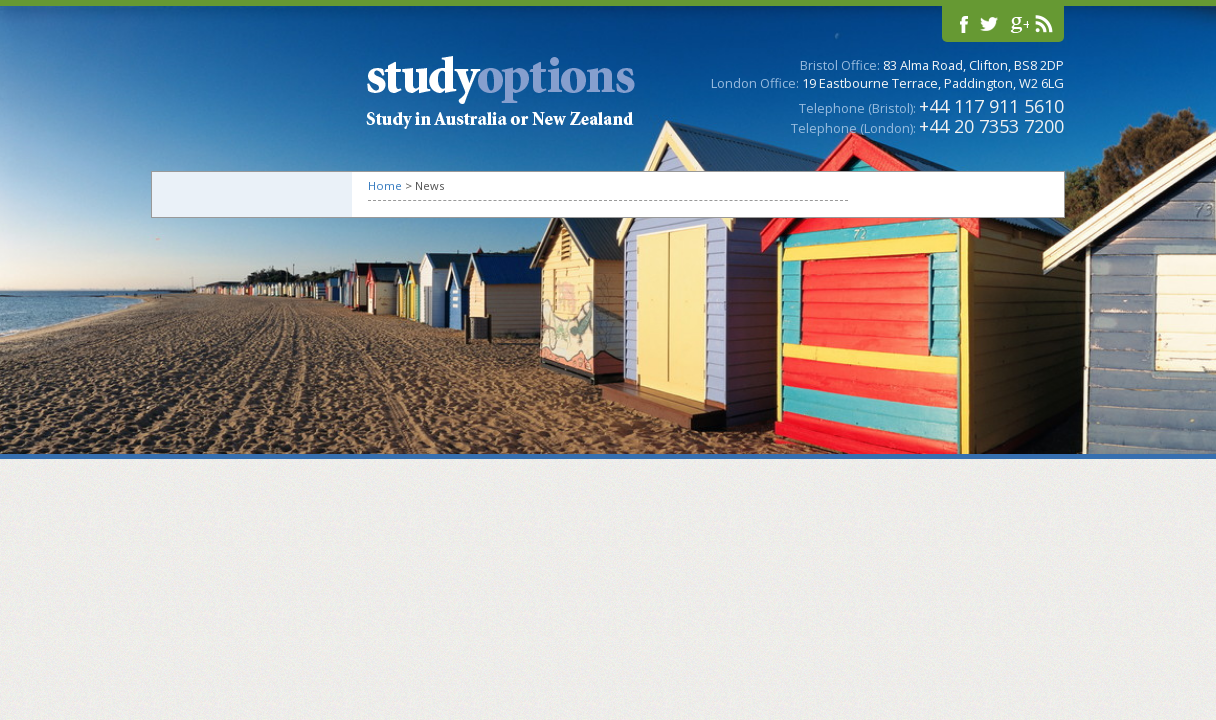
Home (385, 185)
